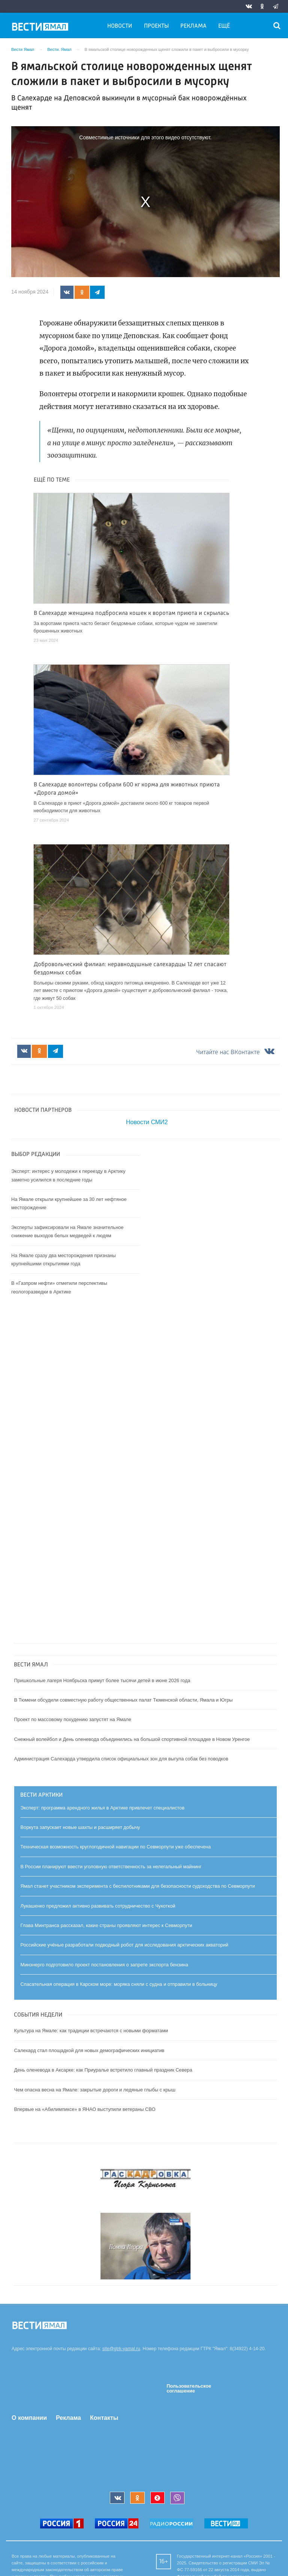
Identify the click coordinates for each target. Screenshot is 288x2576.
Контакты (104, 2418)
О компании (29, 2418)
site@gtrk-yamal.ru (121, 2349)
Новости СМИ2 (147, 1122)
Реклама (193, 26)
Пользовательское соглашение (188, 2389)
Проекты (156, 26)
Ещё (224, 26)
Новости (119, 26)
